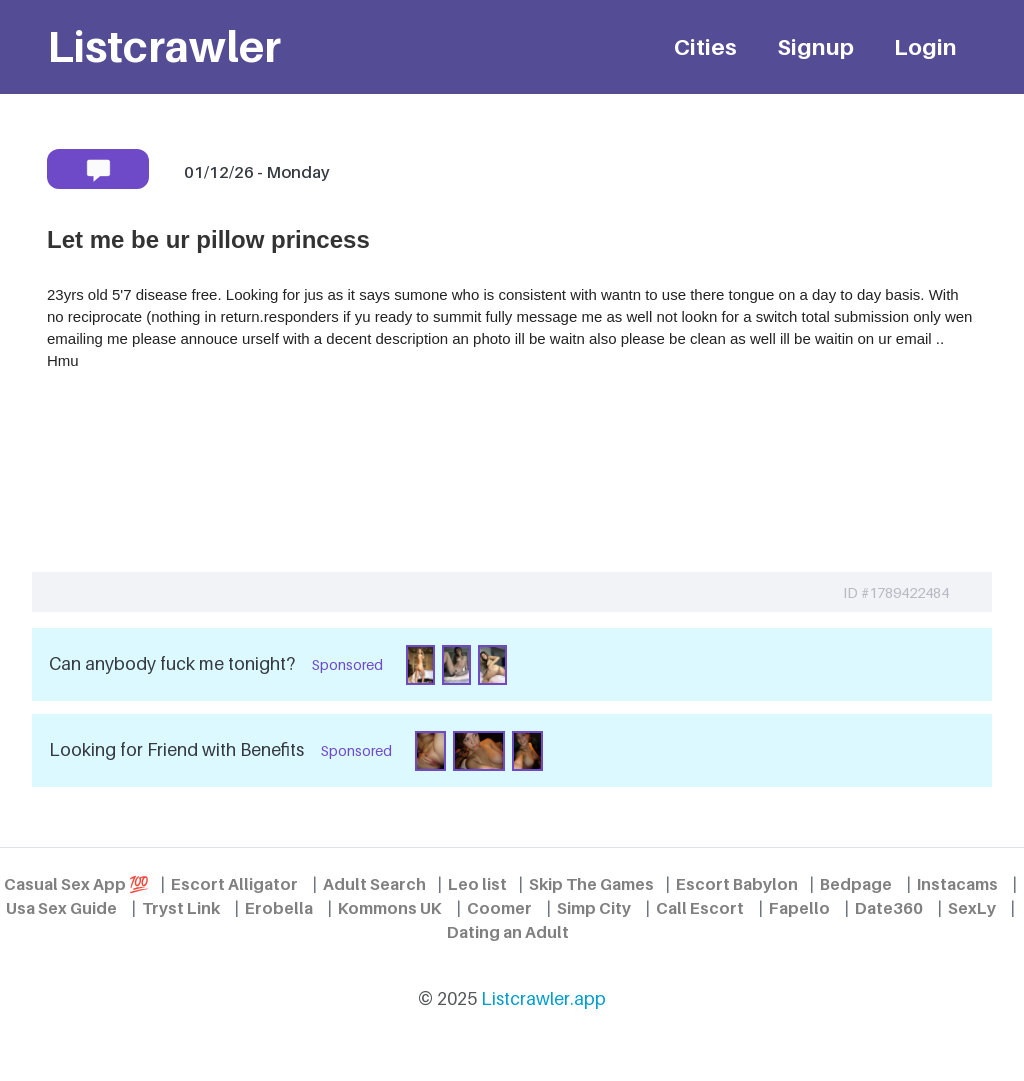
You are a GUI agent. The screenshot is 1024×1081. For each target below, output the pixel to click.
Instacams (957, 884)
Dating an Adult (508, 932)
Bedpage (856, 884)
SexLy (972, 908)
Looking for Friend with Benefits (176, 749)
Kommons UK (390, 908)
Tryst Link (181, 908)
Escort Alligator (234, 884)
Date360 (889, 908)
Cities (705, 46)
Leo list (477, 884)
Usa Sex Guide (61, 908)
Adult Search (374, 884)
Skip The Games (591, 884)
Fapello (799, 908)
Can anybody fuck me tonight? (172, 663)
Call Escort (700, 908)
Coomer (499, 908)
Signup (815, 46)
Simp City (594, 908)
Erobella (279, 908)
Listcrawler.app (543, 998)
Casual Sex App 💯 (76, 884)
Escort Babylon (737, 884)
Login (925, 46)
